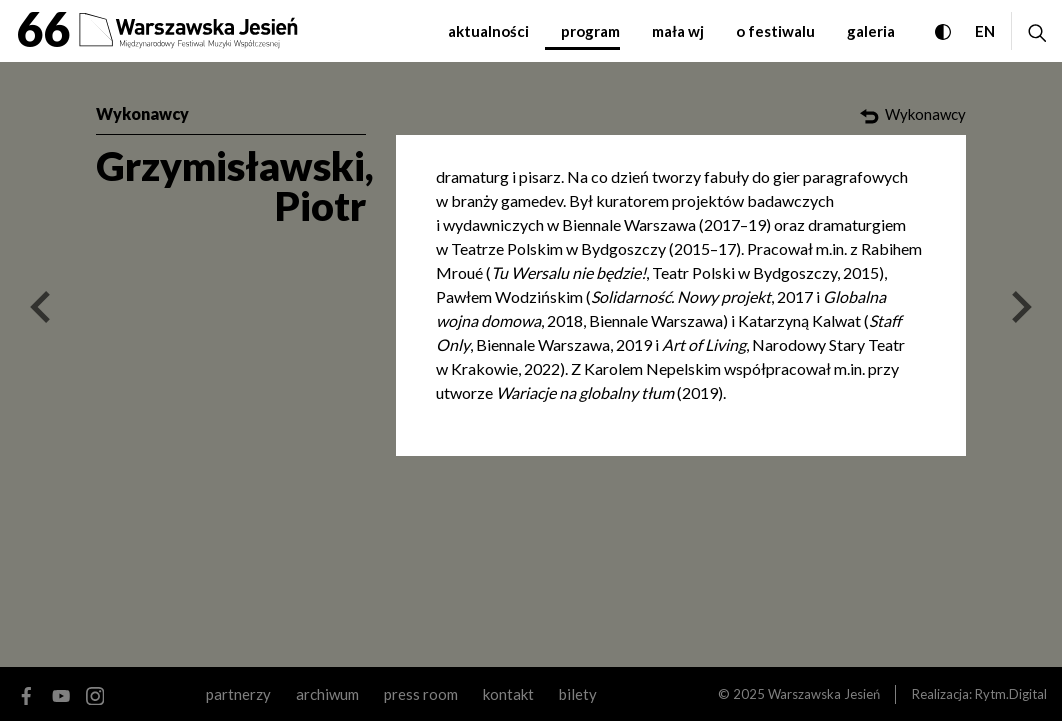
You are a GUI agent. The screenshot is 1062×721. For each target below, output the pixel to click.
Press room (421, 694)
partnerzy (238, 694)
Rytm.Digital (1011, 694)
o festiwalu (775, 31)
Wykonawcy (142, 113)
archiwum (327, 694)
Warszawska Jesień (824, 694)
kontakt (508, 694)
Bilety (578, 694)
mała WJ (678, 31)
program (590, 31)
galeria (871, 31)
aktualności (488, 31)
